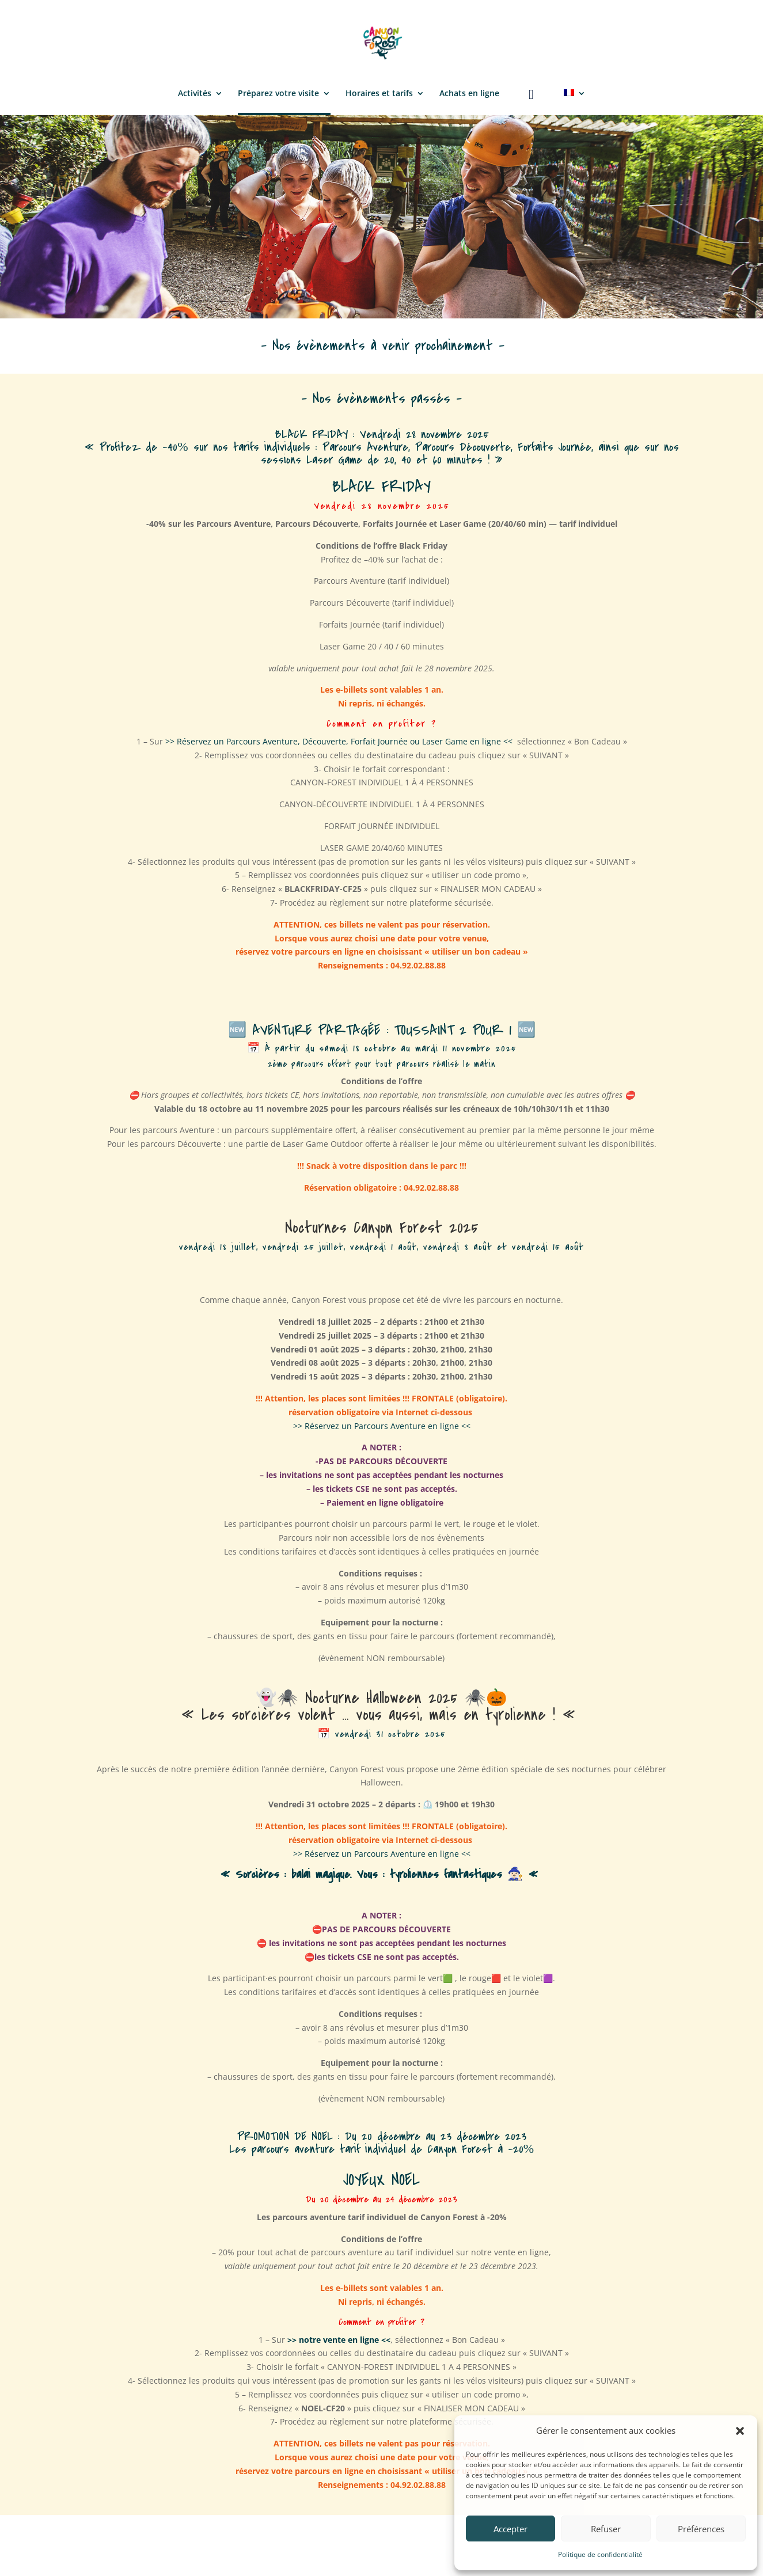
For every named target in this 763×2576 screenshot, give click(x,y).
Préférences (701, 2529)
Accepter (510, 2529)
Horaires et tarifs (379, 93)
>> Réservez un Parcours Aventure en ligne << (381, 1425)
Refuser (606, 2529)
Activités (194, 93)
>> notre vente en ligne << (338, 2339)
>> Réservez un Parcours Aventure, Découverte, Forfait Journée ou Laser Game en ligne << (339, 741)
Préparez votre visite (278, 93)
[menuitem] (575, 101)
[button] (740, 2431)
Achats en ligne (469, 93)
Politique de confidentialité (600, 2554)
